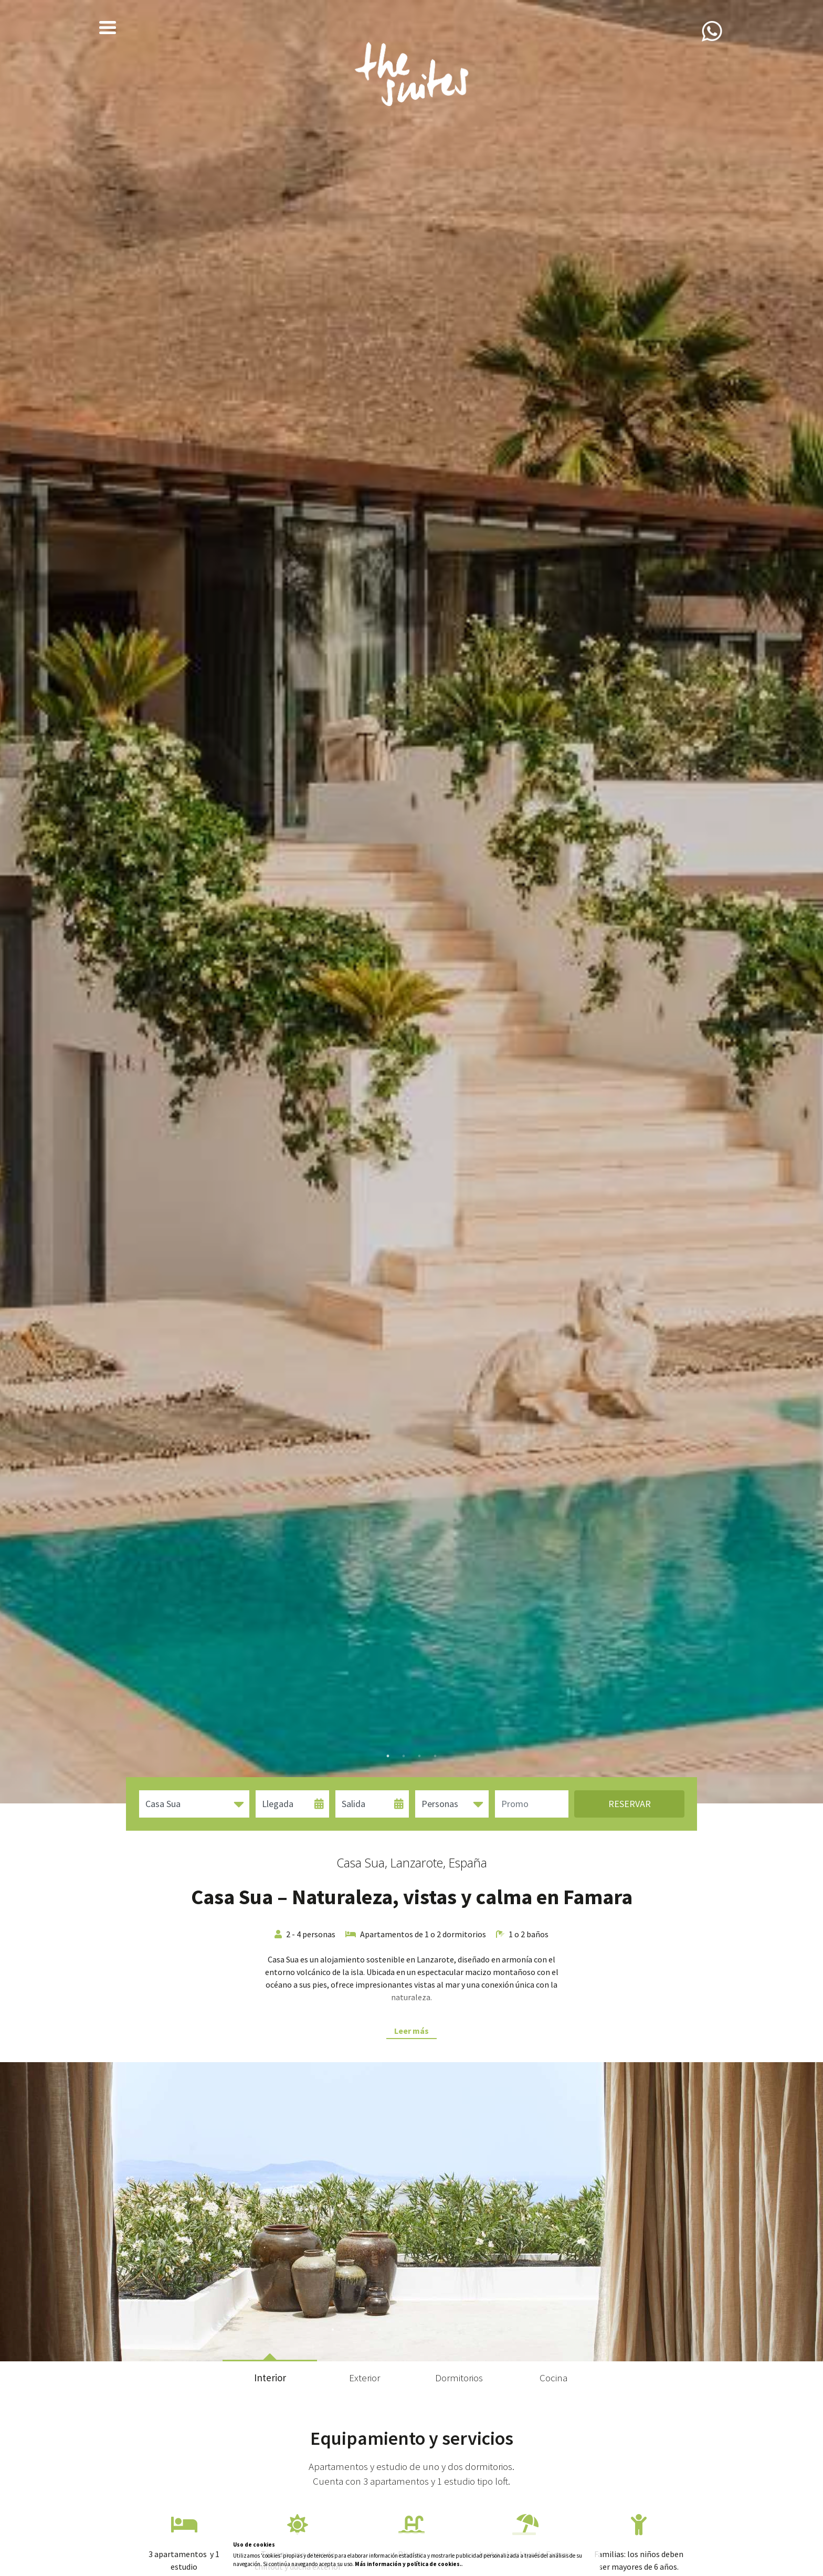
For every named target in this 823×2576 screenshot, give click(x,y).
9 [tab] (458, 2330)
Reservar (629, 1804)
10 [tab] (474, 2330)
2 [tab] (403, 1756)
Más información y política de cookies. (408, 2564)
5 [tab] (396, 2330)
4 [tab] (435, 1756)
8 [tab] (443, 2330)
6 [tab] (411, 2330)
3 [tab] (419, 1756)
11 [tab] (490, 2330)
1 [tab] (388, 1756)
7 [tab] (427, 2330)
